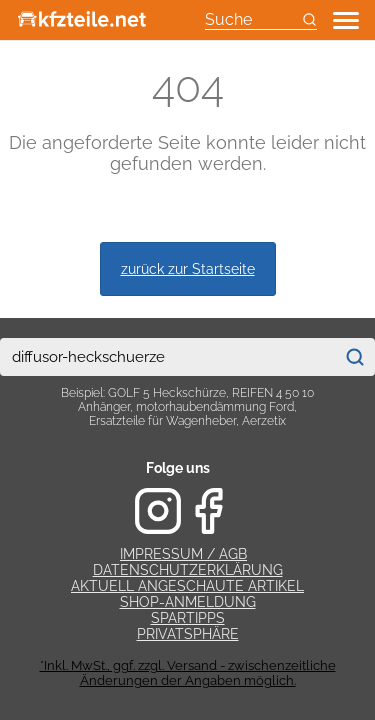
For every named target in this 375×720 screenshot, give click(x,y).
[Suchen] (354, 357)
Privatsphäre (188, 634)
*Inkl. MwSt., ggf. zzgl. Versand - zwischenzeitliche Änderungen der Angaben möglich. (188, 673)
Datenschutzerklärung (188, 570)
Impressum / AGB (183, 554)
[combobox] (167, 357)
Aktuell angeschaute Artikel (187, 586)
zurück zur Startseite (188, 268)
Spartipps (188, 618)
